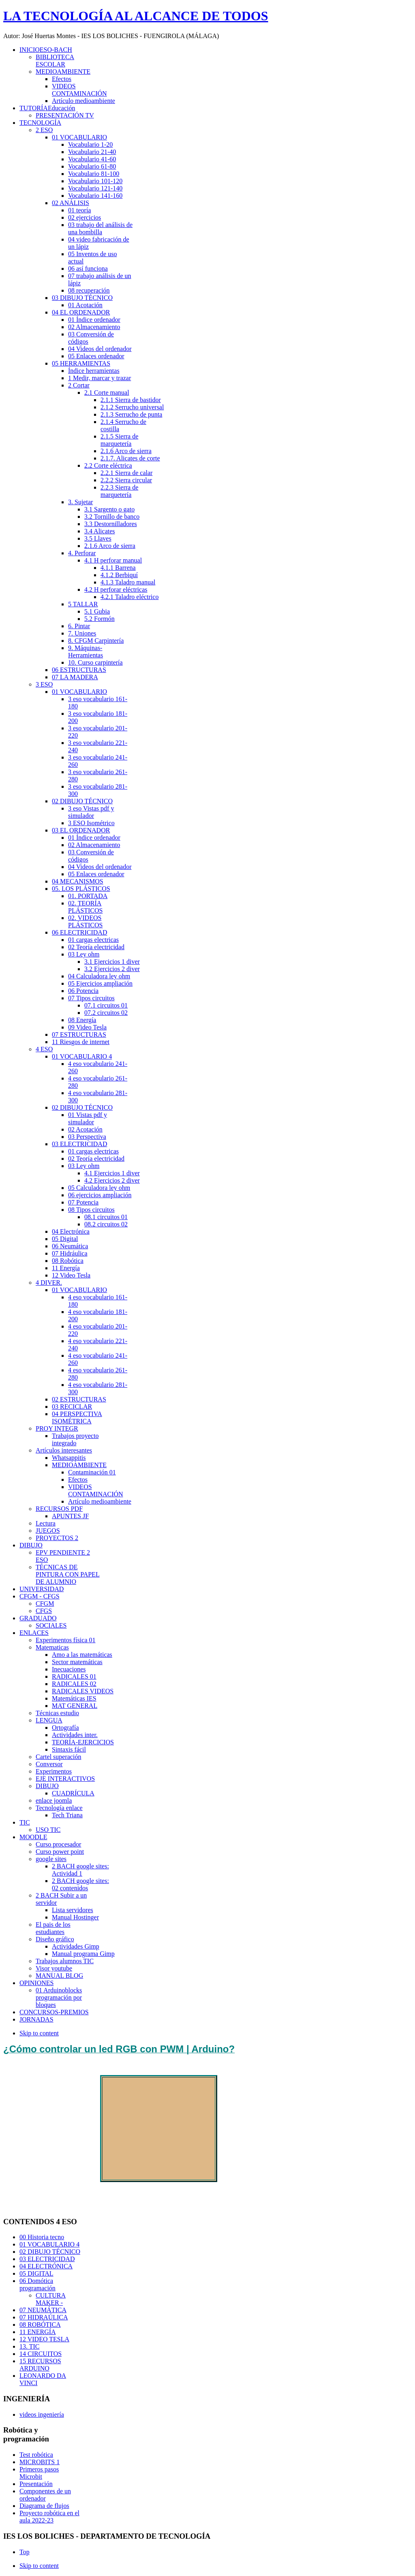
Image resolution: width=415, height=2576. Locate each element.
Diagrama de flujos (44, 2505)
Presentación (36, 2483)
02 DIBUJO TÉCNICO (49, 2251)
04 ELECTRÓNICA (46, 2266)
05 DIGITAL (36, 2273)
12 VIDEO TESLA (44, 2339)
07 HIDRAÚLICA (43, 2317)
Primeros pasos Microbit (39, 2473)
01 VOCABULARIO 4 (49, 2244)
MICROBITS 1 (39, 2461)
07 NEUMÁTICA (42, 2309)
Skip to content (39, 2033)
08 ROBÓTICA (40, 2324)
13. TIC (29, 2346)
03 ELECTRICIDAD (47, 2258)
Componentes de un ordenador (45, 2495)
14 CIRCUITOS (40, 2353)
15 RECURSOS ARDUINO (40, 2365)
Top (24, 2551)
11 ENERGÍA (37, 2331)
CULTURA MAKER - (51, 2299)
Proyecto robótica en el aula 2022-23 (49, 2517)
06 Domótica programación (37, 2284)
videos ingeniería (41, 2414)
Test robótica (36, 2454)
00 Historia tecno (41, 2237)
